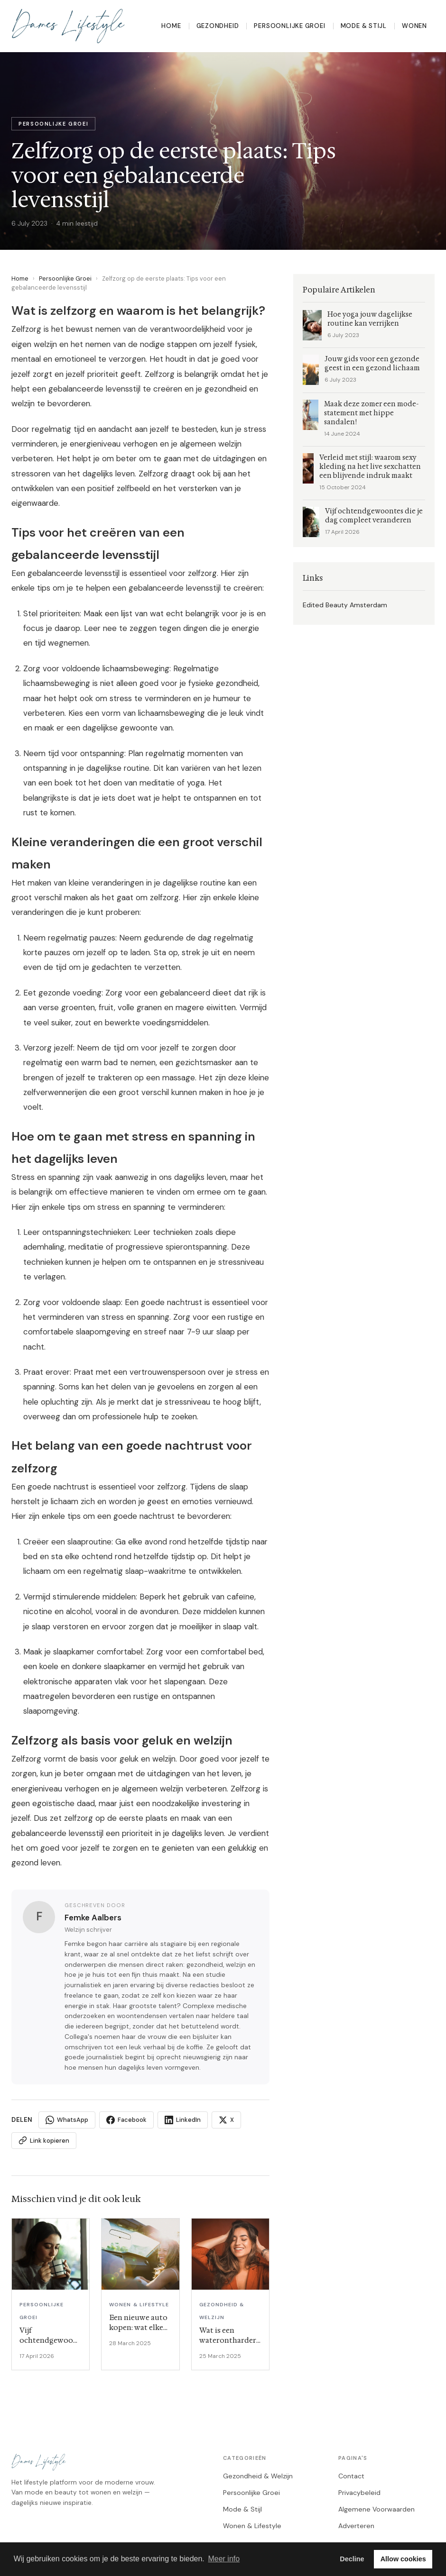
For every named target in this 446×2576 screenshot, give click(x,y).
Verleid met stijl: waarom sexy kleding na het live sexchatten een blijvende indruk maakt (370, 466)
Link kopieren (44, 2140)
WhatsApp (67, 2120)
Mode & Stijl (364, 26)
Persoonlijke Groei (289, 26)
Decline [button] (352, 2559)
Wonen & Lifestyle (252, 2525)
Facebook (126, 2120)
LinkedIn (183, 2120)
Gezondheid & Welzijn (258, 2476)
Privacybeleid (359, 2492)
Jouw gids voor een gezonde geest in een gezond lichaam (372, 364)
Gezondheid (217, 26)
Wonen (414, 26)
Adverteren (356, 2525)
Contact (351, 2476)
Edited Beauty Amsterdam (345, 605)
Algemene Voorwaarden (376, 2509)
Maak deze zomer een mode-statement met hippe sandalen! (371, 413)
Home (171, 26)
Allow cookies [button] (403, 2559)
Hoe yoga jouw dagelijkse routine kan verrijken (369, 319)
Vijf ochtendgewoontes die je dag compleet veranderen (374, 516)
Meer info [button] (224, 2559)
